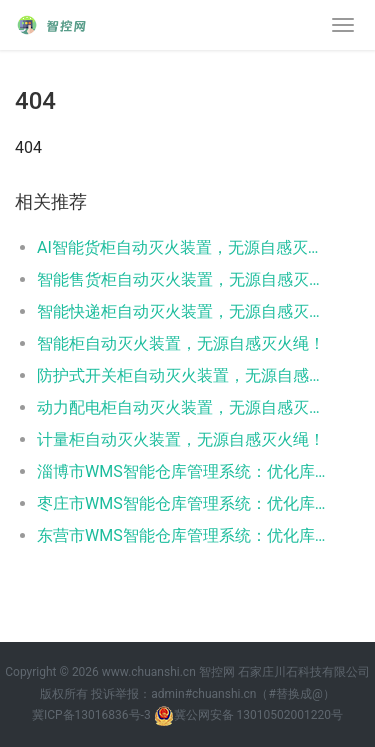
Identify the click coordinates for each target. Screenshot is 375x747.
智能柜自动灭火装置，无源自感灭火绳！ (181, 343)
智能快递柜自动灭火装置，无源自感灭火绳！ (182, 311)
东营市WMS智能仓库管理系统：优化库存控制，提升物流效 (182, 535)
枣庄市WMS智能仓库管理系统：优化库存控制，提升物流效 (182, 503)
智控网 (217, 672)
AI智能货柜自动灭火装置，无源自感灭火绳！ (182, 247)
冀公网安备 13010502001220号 (248, 715)
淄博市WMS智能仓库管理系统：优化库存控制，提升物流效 (182, 471)
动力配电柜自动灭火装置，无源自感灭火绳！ (182, 407)
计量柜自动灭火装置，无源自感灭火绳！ (181, 439)
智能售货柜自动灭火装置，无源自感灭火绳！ (182, 279)
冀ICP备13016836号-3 (91, 715)
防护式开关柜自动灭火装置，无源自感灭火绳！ (182, 375)
